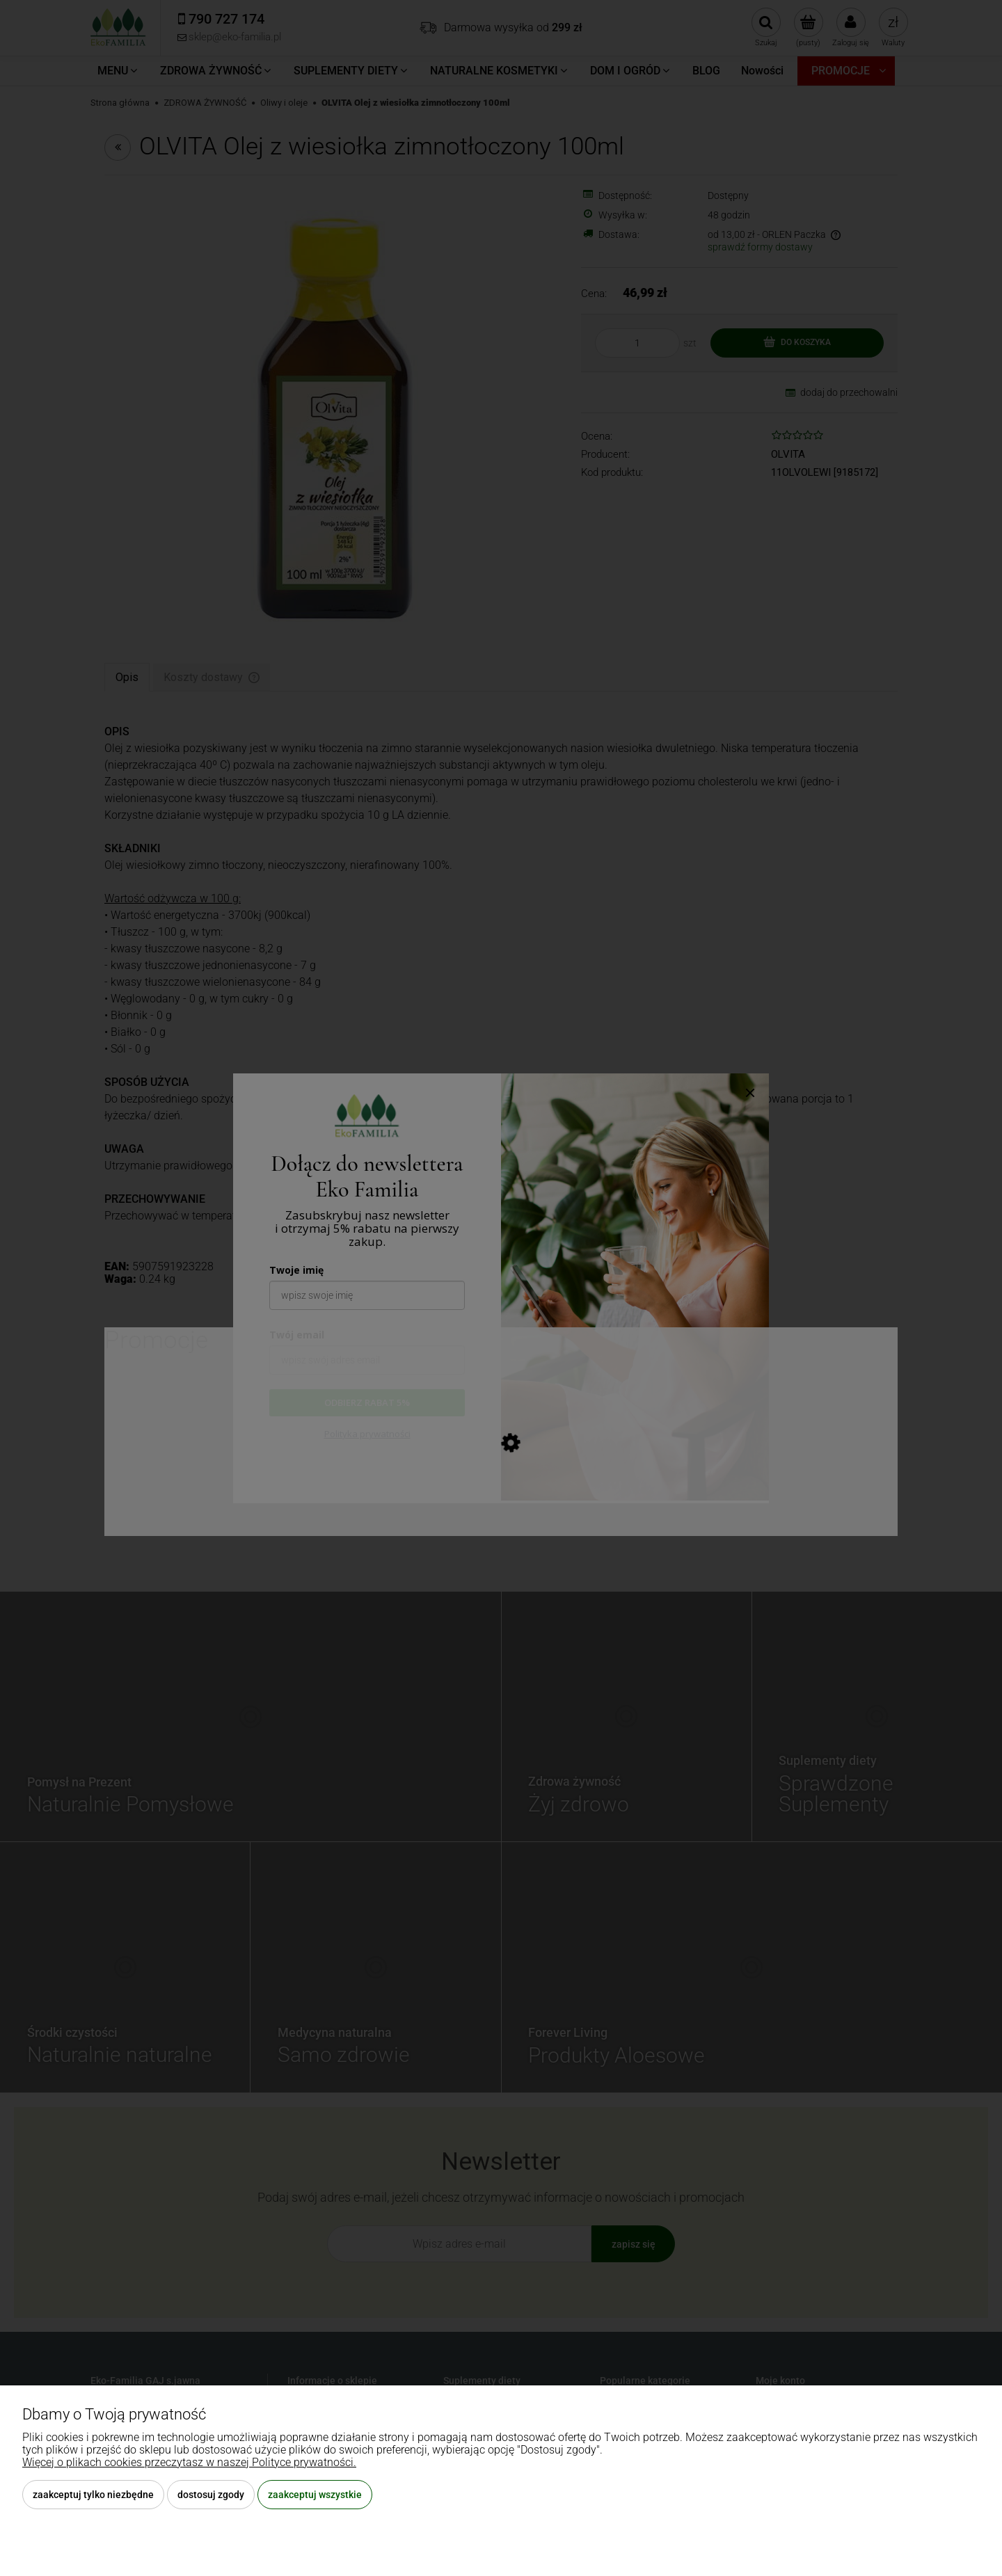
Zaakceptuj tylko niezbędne (93, 2494)
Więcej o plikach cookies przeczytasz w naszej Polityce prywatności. (189, 2462)
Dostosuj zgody (210, 2494)
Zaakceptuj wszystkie (315, 2494)
